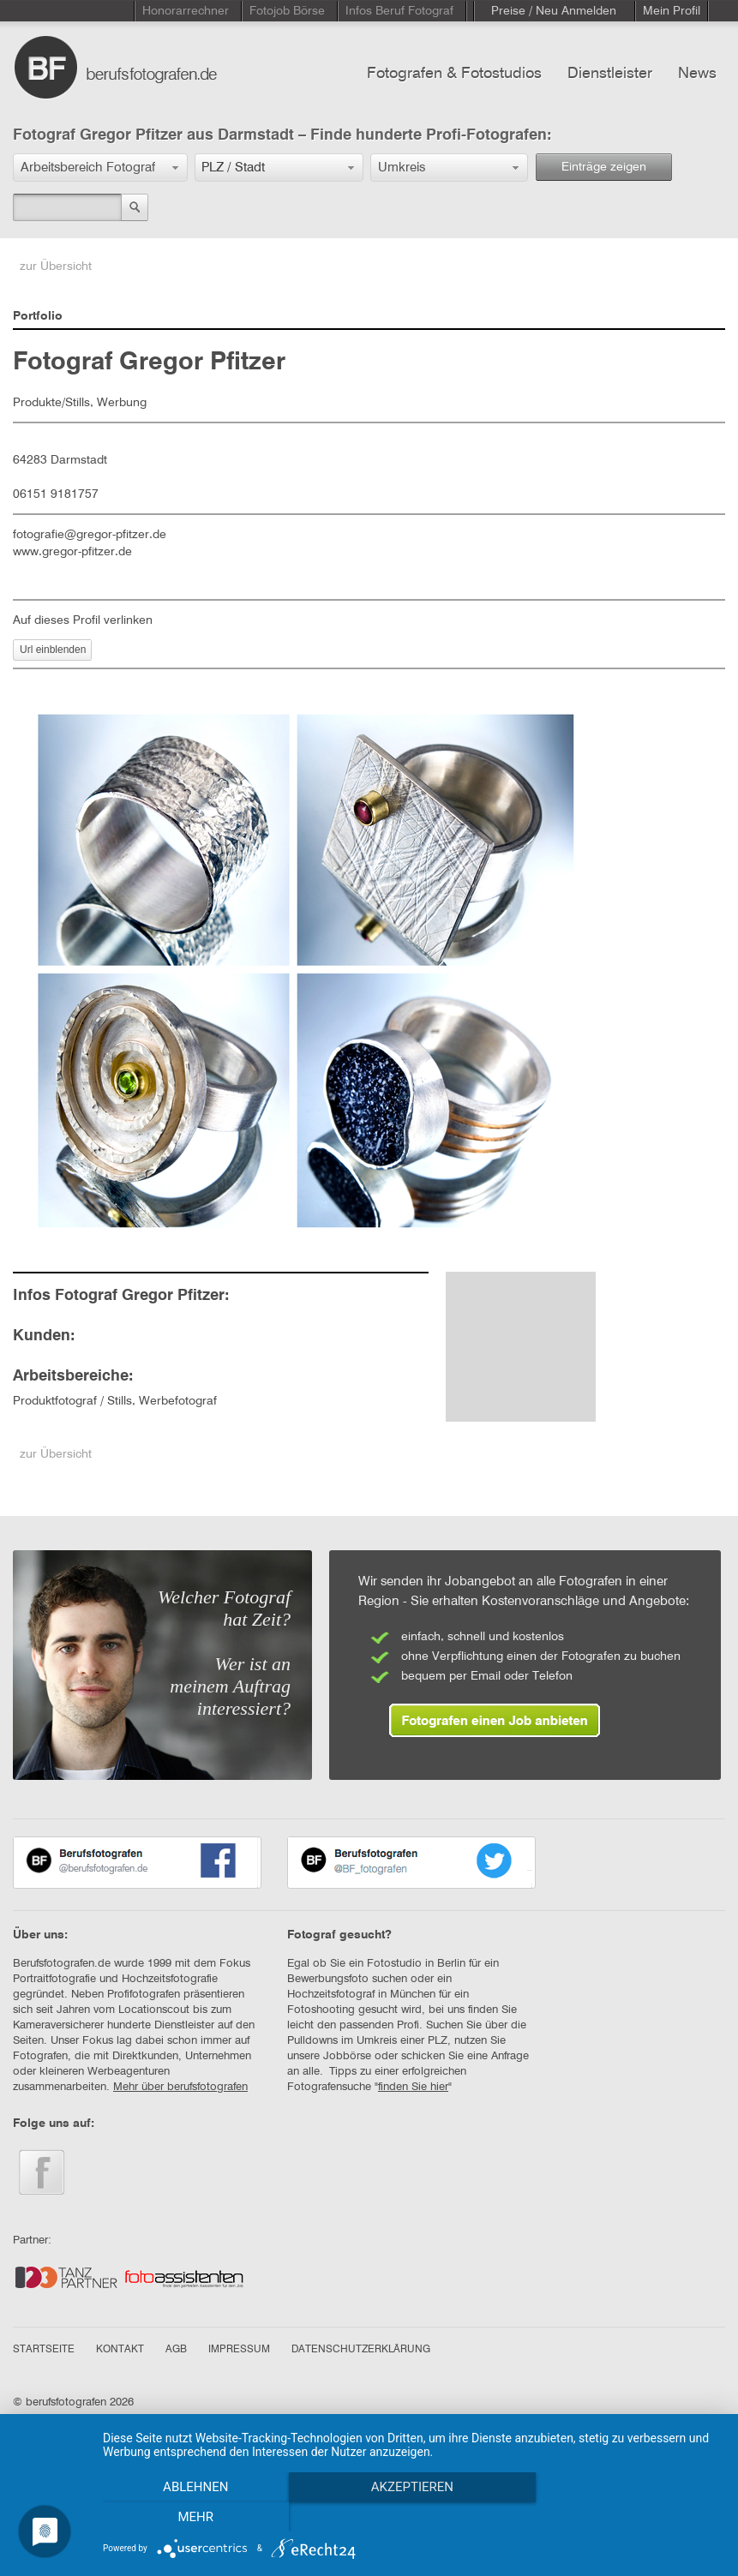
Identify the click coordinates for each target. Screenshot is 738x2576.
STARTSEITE (44, 2350)
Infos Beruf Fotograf (399, 11)
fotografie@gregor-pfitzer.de (89, 535)
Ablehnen (195, 2517)
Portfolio (38, 316)
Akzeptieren (411, 2517)
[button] (100, 167)
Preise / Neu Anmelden (553, 11)
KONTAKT (120, 2350)
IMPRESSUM (239, 2350)
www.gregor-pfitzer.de (72, 552)
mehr (628, 2517)
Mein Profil (671, 11)
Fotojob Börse (287, 11)
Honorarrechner (185, 11)
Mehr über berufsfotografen (180, 2087)
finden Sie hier (413, 2087)
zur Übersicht (56, 267)
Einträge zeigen (603, 167)
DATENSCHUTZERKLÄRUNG (360, 2350)
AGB (176, 2350)
